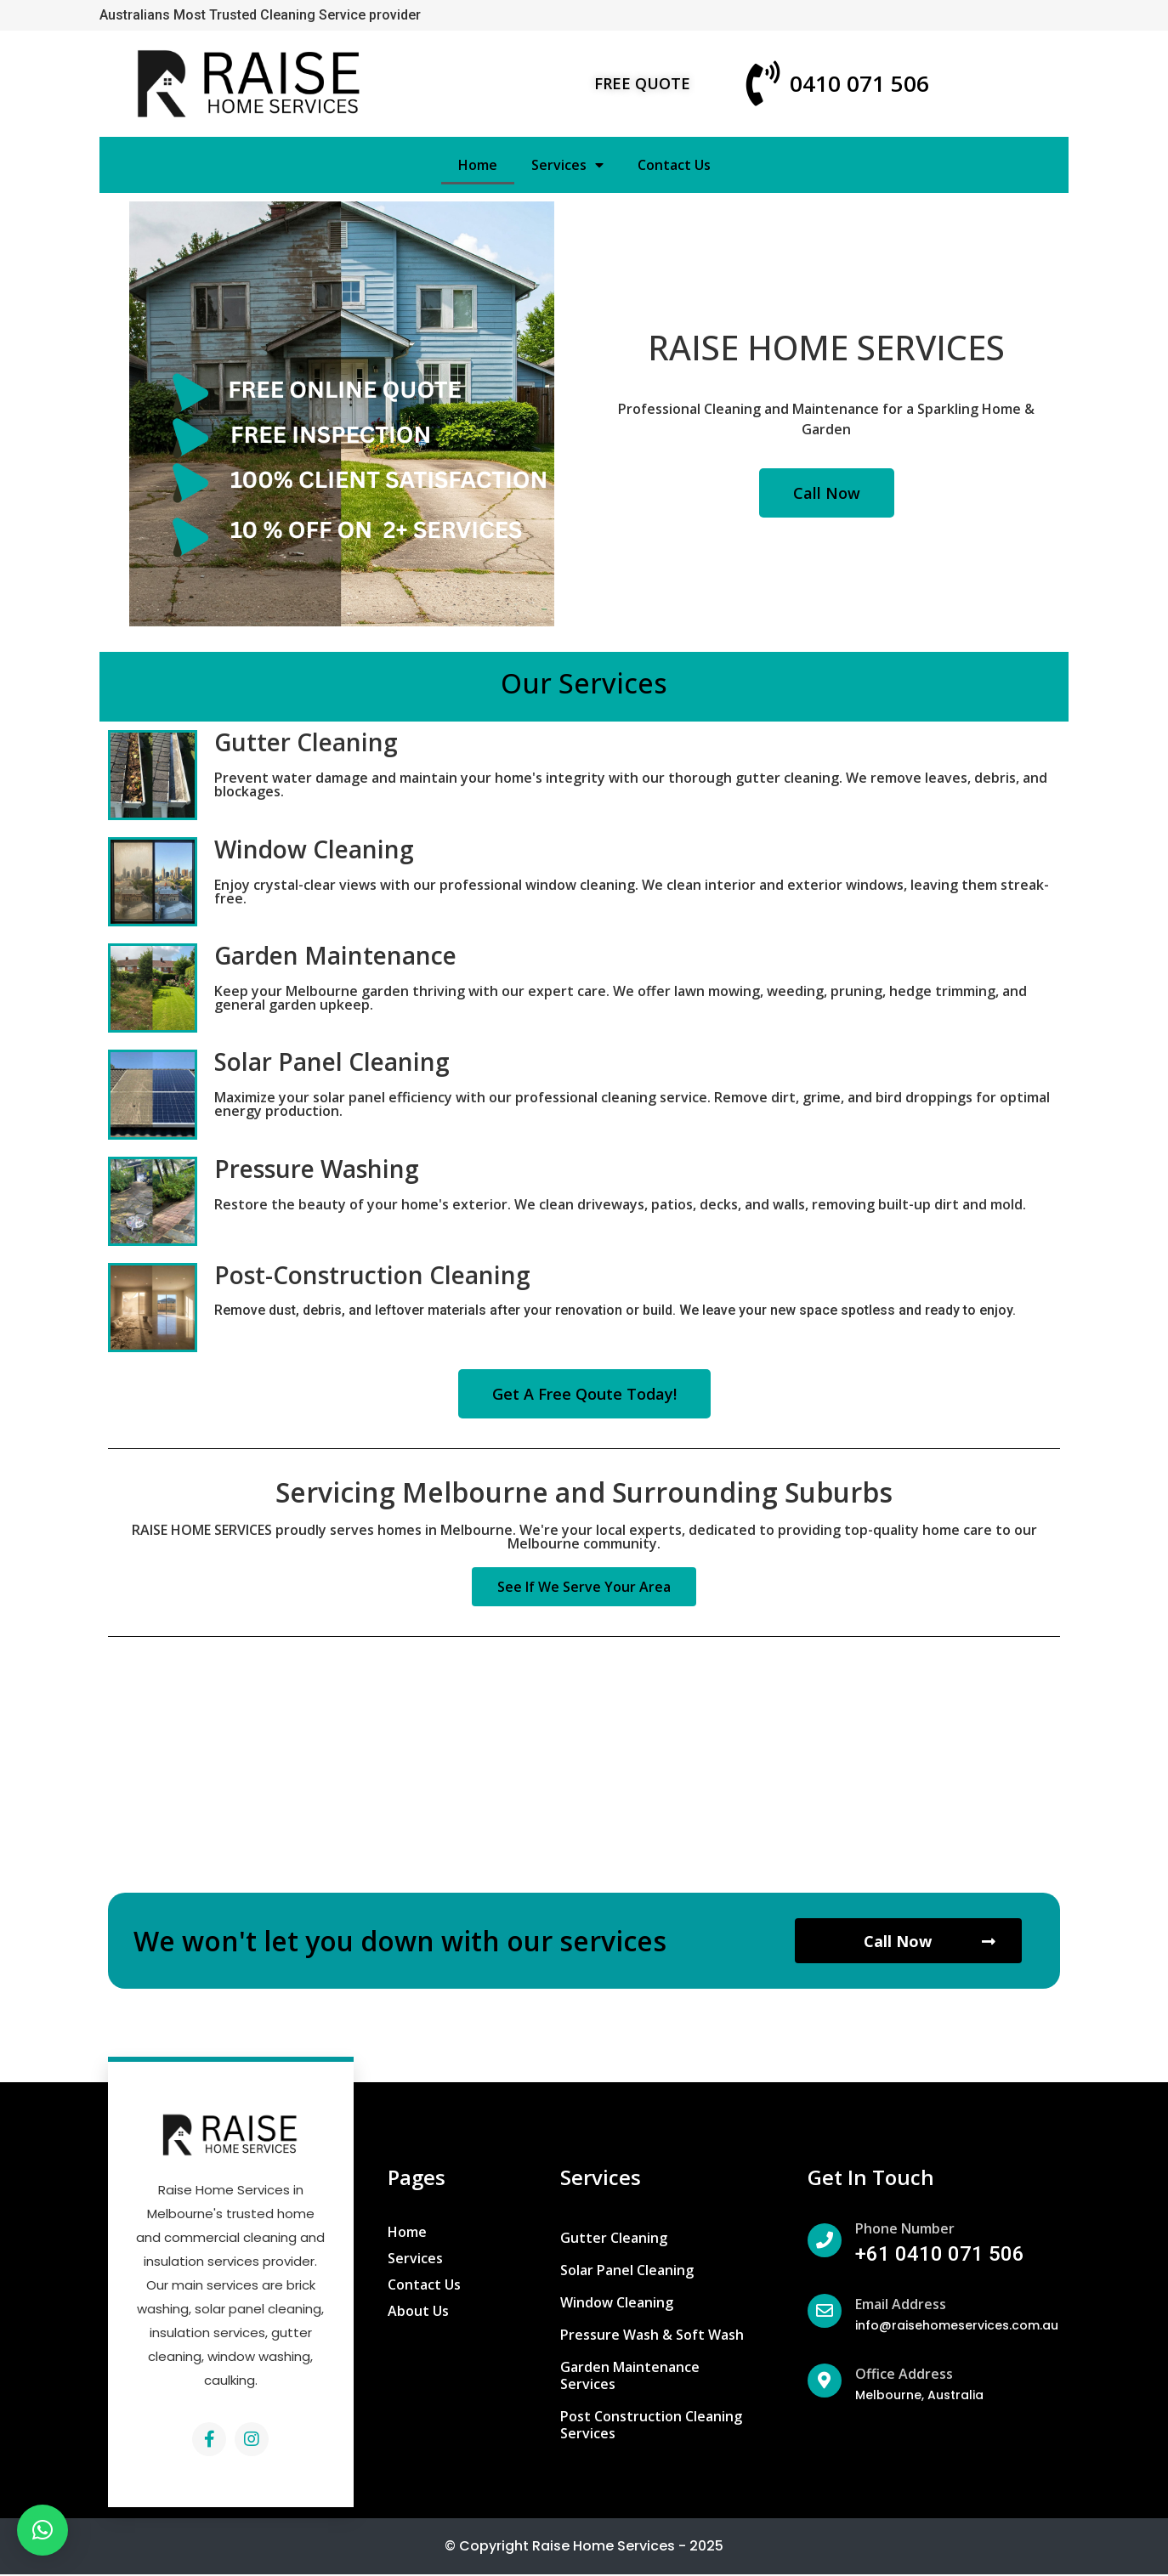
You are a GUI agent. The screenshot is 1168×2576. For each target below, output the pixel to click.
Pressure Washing (316, 1168)
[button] (642, 83)
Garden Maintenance (335, 955)
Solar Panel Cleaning (332, 1061)
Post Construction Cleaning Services (651, 2426)
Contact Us (674, 165)
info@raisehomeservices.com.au (956, 2326)
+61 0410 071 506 (939, 2255)
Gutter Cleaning (306, 742)
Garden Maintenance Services (630, 2377)
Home (477, 165)
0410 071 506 (859, 83)
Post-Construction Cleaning (372, 1275)
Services (567, 165)
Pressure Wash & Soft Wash (652, 2336)
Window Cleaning (314, 849)
